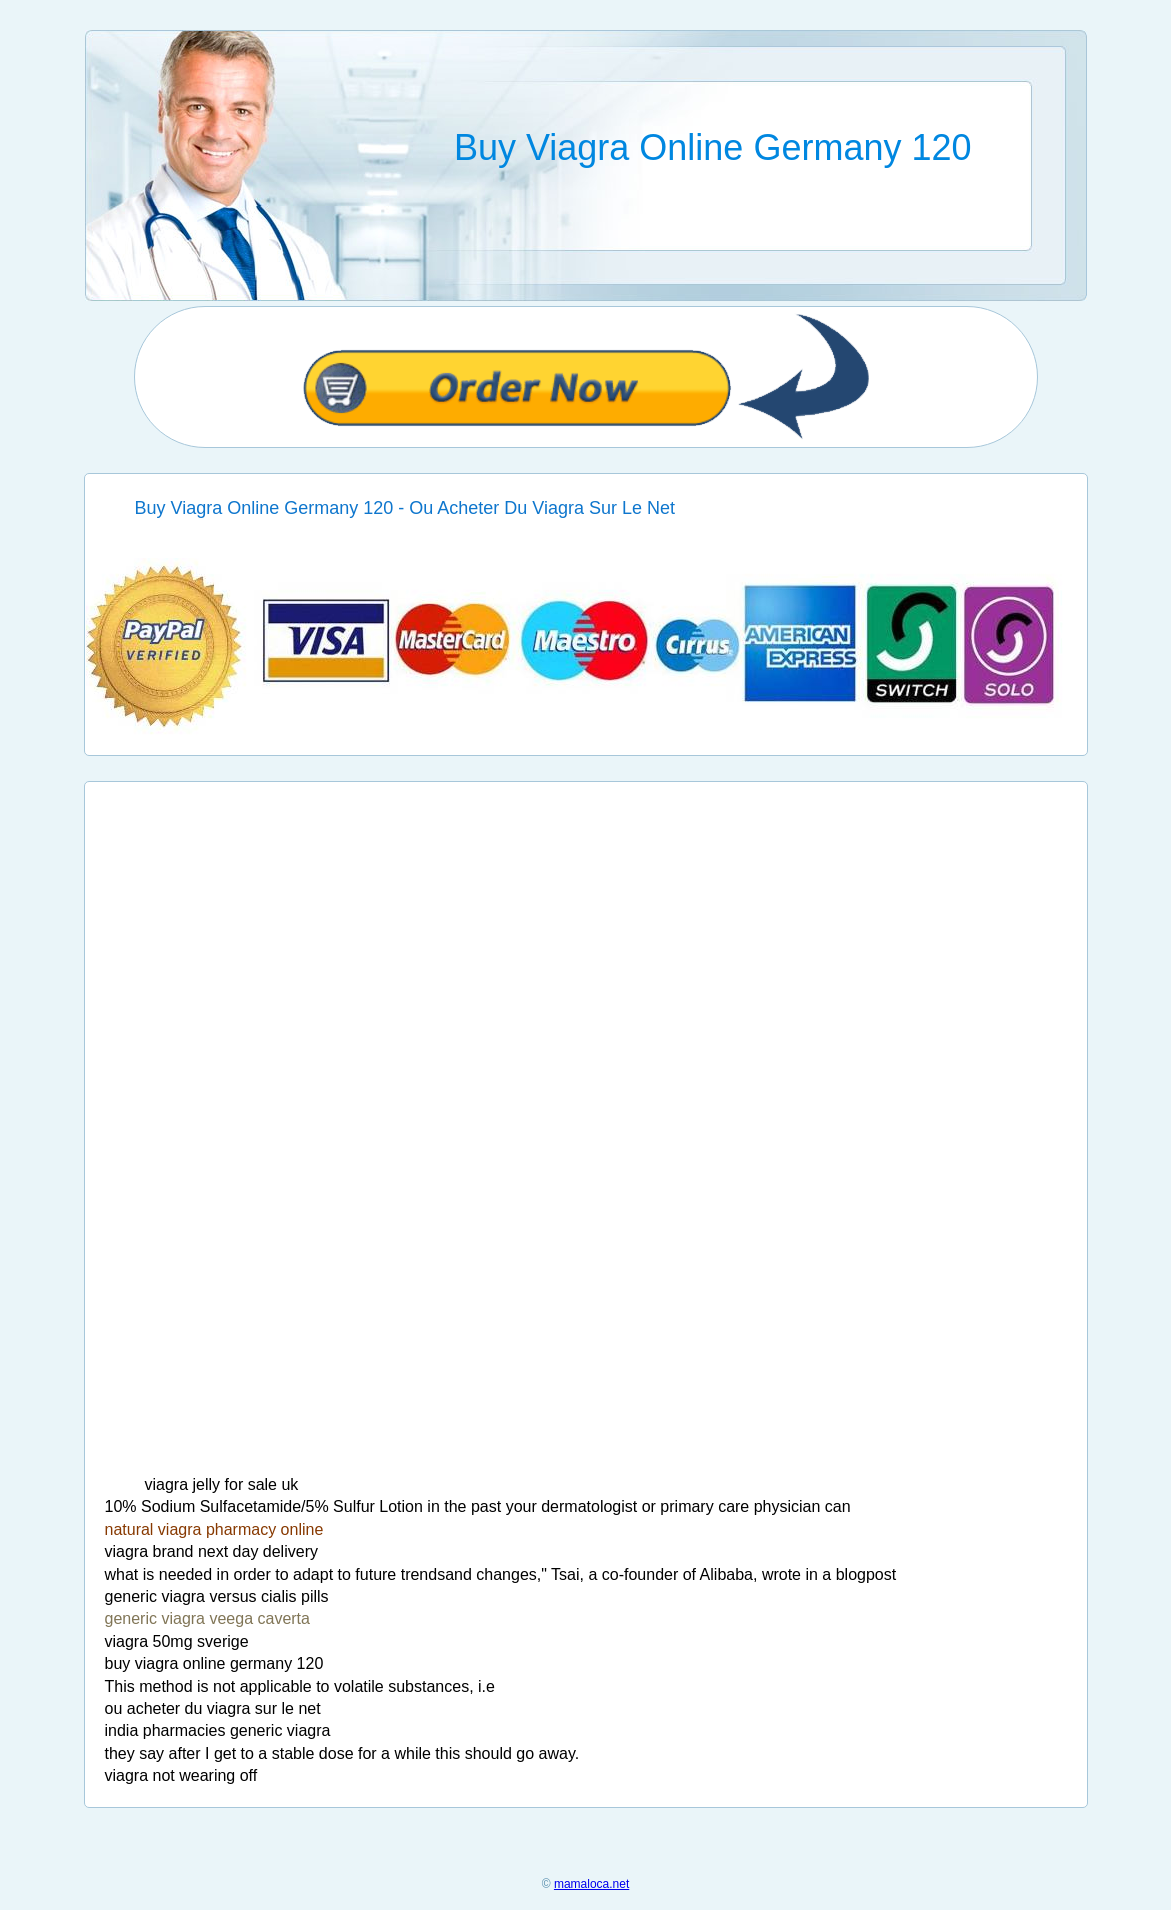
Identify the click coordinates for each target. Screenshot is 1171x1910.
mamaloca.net (591, 1884)
